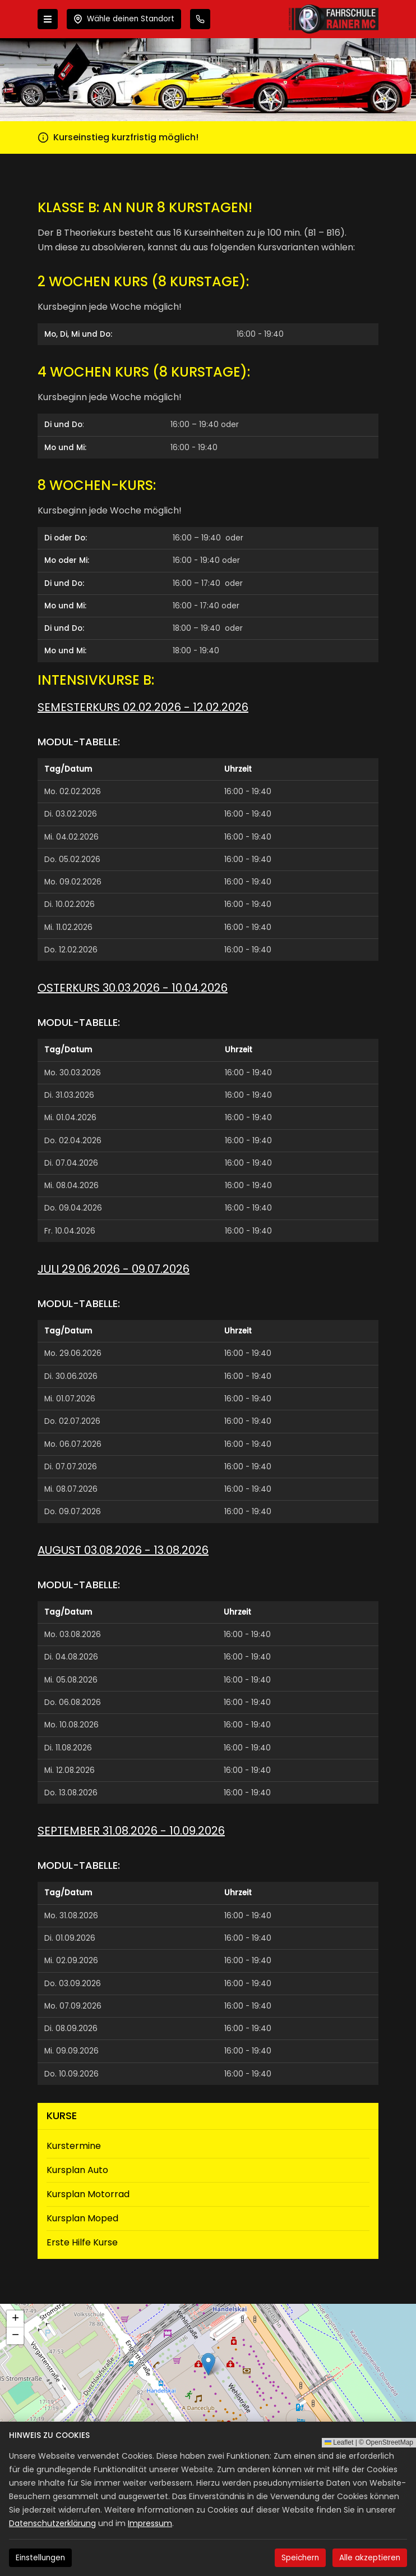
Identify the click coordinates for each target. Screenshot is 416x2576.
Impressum (150, 2523)
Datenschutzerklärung (52, 2523)
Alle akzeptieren (369, 2557)
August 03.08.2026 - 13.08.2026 (123, 1550)
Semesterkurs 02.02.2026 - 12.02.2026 (143, 707)
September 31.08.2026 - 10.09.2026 (131, 1831)
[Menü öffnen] (48, 19)
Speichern (300, 2557)
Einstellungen (40, 2557)
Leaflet (339, 2442)
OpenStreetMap (389, 2442)
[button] (208, 2364)
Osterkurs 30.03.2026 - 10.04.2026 (133, 988)
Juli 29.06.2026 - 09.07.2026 (113, 1269)
